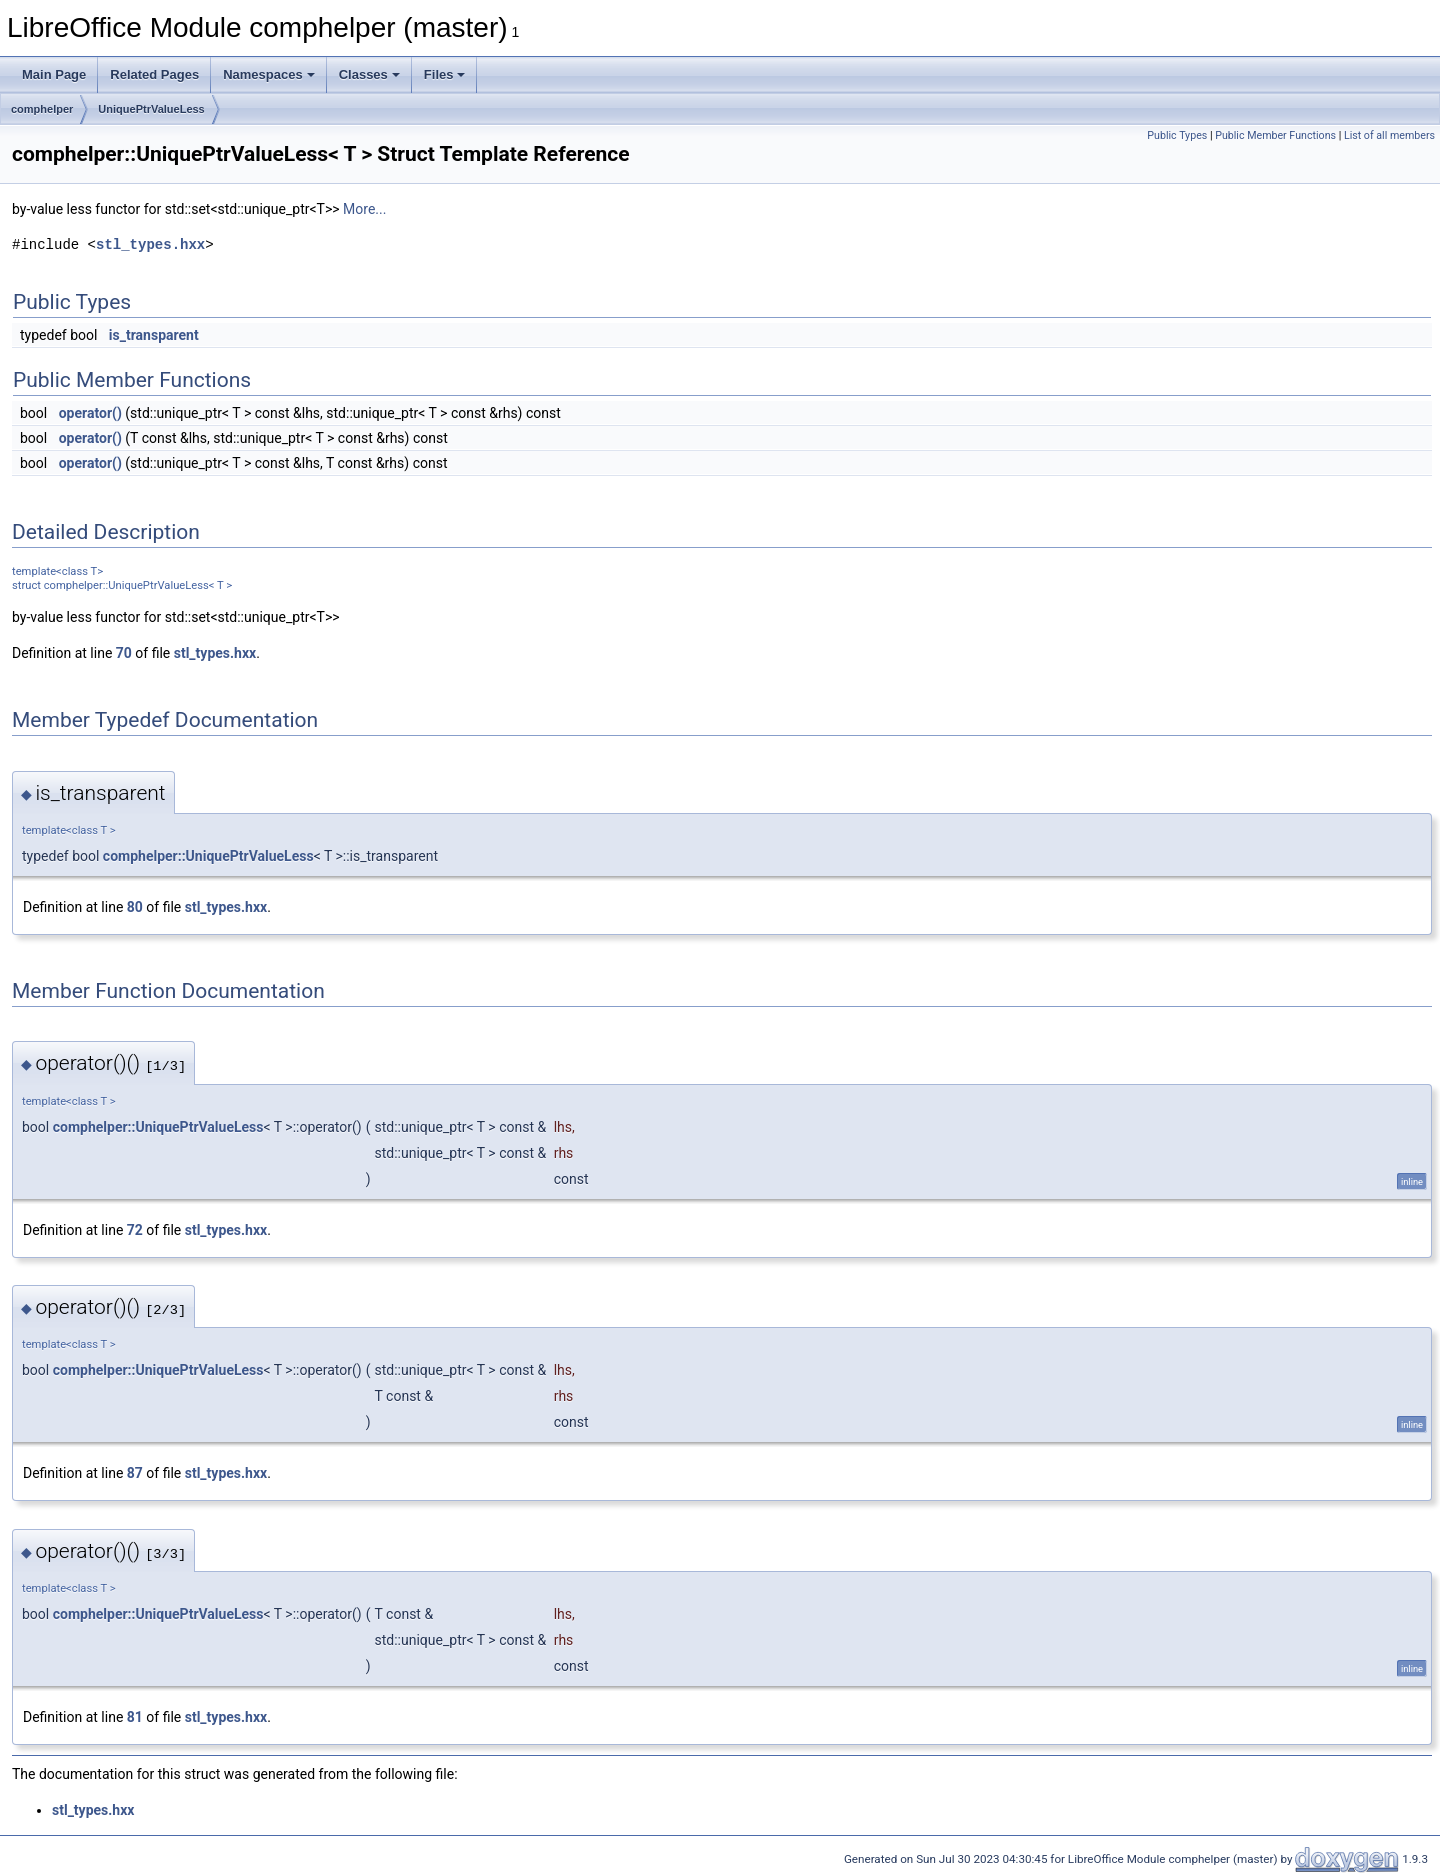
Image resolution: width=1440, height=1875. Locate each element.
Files (445, 74)
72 (135, 1230)
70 (124, 653)
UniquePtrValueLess (151, 109)
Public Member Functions (1275, 135)
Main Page (54, 74)
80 (135, 907)
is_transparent (154, 335)
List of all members (1389, 135)
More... (364, 209)
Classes (369, 74)
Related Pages (154, 74)
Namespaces (269, 74)
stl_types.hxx (150, 244)
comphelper (42, 109)
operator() (90, 413)
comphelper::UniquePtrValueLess (208, 856)
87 (135, 1473)
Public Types (1177, 135)
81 (135, 1717)
